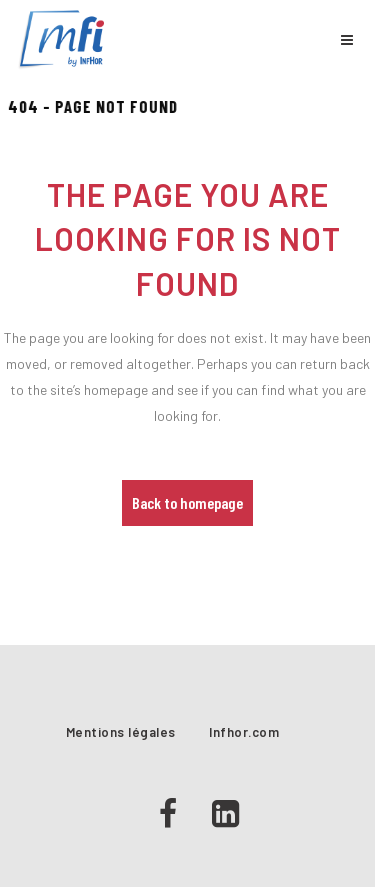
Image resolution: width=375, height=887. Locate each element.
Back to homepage (187, 502)
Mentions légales (121, 732)
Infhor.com (244, 732)
